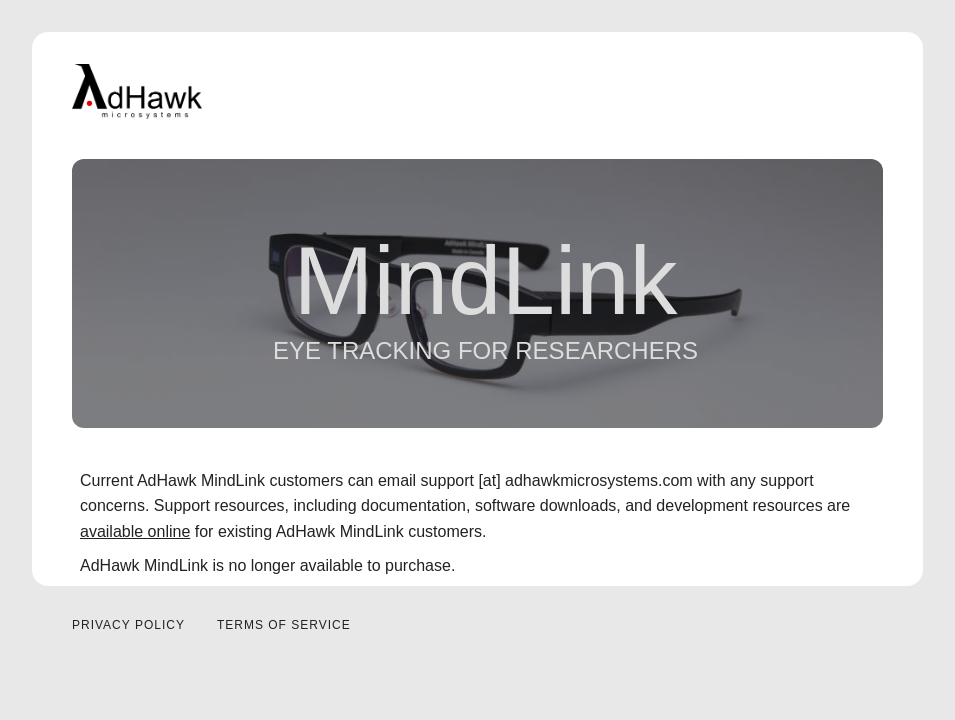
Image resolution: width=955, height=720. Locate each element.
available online (135, 531)
